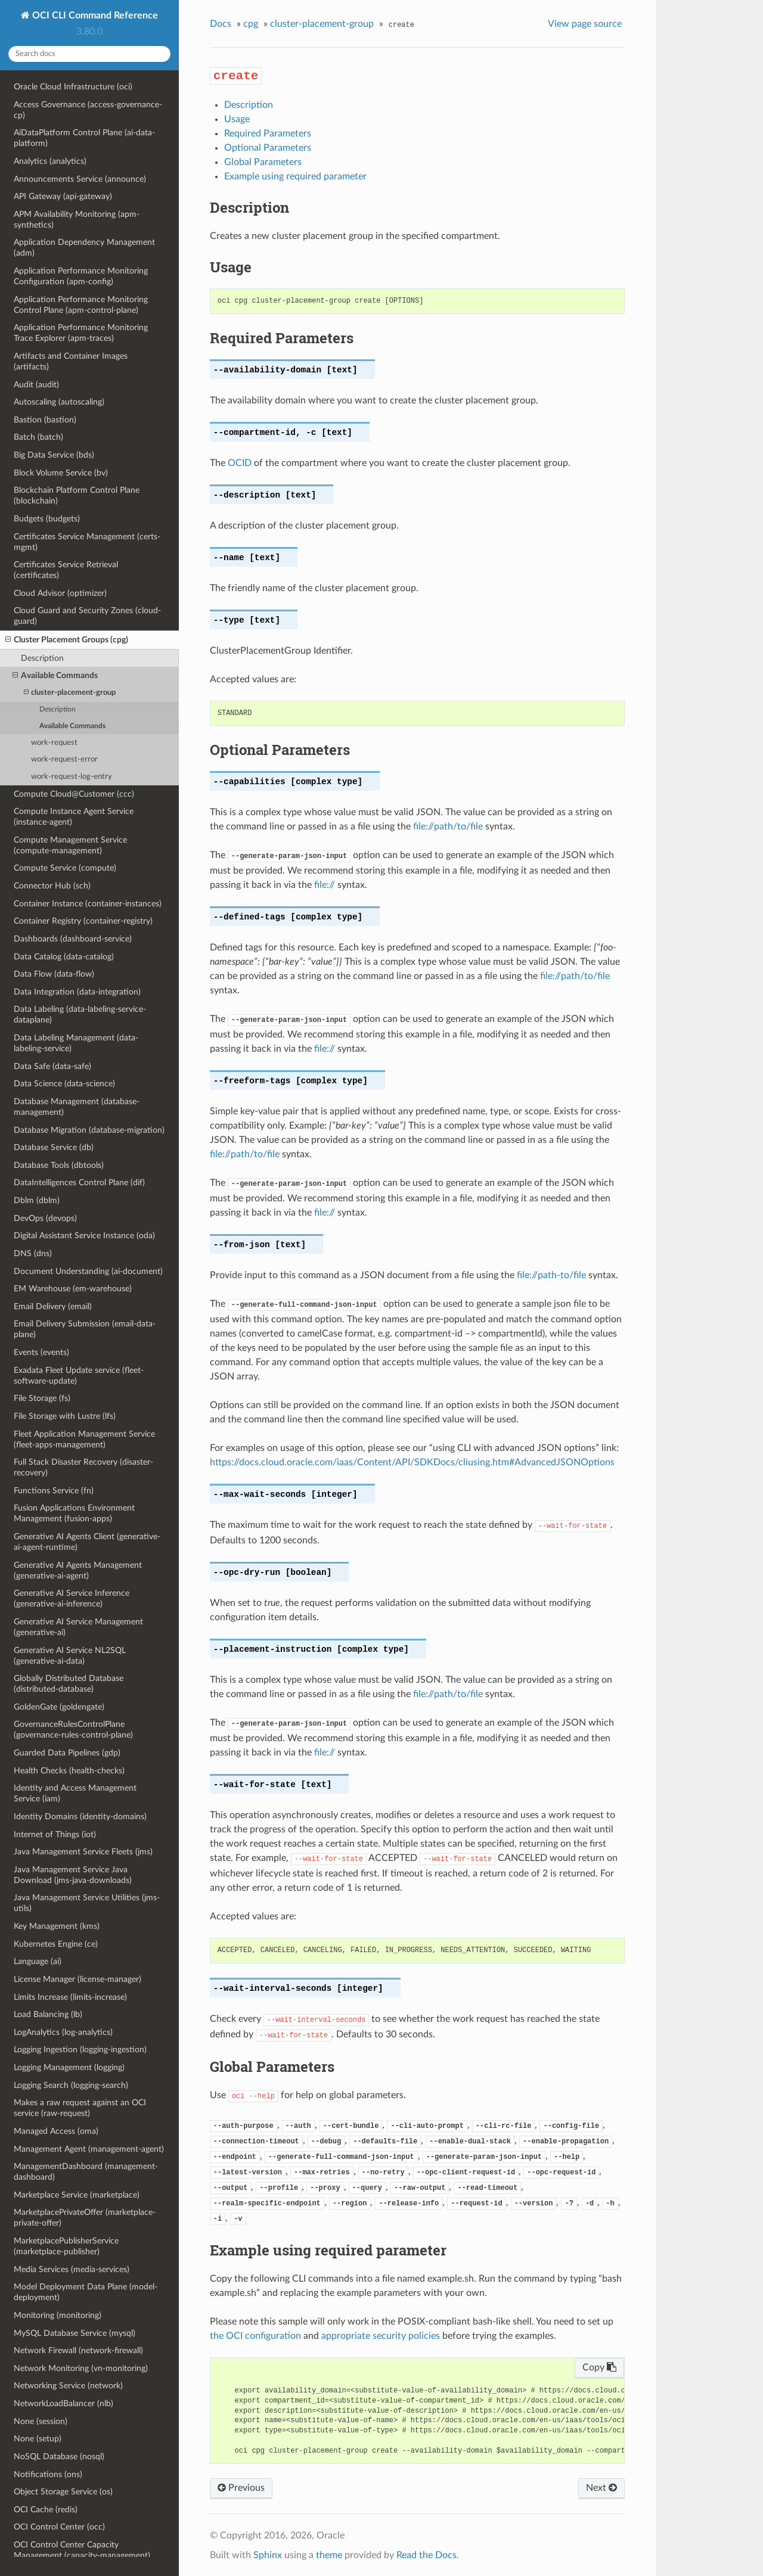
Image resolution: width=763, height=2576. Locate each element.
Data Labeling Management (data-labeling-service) (76, 1043)
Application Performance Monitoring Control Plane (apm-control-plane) (81, 305)
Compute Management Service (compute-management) (70, 845)
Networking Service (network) (68, 2385)
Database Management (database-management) (76, 1107)
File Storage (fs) (42, 1398)
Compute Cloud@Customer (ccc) (74, 794)
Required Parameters (267, 133)
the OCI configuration (255, 2336)
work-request (54, 743)
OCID (240, 463)
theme (329, 2555)
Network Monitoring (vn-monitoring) (81, 2368)
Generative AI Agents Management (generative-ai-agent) (78, 1570)
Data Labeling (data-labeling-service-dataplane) (80, 1014)
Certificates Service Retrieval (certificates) (66, 570)
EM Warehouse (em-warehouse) (73, 1288)
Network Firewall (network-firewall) (78, 2350)
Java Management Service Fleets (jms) (83, 1851)
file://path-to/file (551, 1275)
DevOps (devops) (45, 1218)
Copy (599, 2367)
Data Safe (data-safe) (52, 1066)
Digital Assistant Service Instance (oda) (84, 1235)
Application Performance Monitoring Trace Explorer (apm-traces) (81, 333)
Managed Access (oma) (56, 2131)
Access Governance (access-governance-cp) (88, 110)
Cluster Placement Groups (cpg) (66, 640)
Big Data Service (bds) (54, 454)
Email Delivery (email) (53, 1306)
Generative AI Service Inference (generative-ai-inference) (71, 1598)
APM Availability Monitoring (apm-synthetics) (76, 219)
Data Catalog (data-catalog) (64, 956)
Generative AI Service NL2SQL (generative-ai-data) (70, 1655)
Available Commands (55, 675)
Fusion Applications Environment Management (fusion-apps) (74, 1513)
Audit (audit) (36, 384)
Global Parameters (263, 162)
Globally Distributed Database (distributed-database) (68, 1683)
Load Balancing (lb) (48, 2014)
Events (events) (41, 1352)
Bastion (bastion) (45, 419)
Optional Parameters (267, 148)
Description (42, 658)
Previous (241, 2488)
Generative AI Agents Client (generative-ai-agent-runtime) (87, 1542)
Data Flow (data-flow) (54, 974)
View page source (585, 24)
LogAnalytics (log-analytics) (63, 2032)
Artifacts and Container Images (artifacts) (71, 361)
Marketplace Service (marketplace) (76, 2194)
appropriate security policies (380, 2336)
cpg (250, 24)
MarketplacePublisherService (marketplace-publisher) (66, 2246)
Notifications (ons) (48, 2474)
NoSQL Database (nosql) (59, 2456)
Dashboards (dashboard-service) (73, 938)
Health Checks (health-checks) (69, 1770)
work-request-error (64, 759)
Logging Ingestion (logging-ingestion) (80, 2049)
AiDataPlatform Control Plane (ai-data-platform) (84, 138)
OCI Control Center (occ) (59, 2526)
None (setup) (37, 2438)
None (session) (40, 2421)
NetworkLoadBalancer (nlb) (63, 2403)
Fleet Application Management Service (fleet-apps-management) (84, 1439)
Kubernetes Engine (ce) (56, 1944)
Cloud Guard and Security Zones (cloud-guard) (87, 616)
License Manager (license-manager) (77, 1979)
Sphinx (267, 2555)
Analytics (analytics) (50, 161)
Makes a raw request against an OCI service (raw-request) (80, 2108)
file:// (324, 885)
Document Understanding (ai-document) (88, 1271)
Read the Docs (426, 2555)
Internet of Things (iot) (55, 1834)
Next (601, 2488)
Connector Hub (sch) (52, 885)
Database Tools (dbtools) (59, 1165)
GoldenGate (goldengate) (59, 1706)
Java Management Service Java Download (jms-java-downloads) (73, 1875)
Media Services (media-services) (71, 2269)
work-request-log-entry (71, 777)
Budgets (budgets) (47, 518)
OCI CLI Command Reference (94, 15)
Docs (220, 24)
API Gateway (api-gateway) (63, 196)
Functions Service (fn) (54, 1490)
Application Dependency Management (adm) (84, 247)
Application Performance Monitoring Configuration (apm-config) (81, 276)
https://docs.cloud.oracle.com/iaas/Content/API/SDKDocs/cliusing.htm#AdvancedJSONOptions (412, 1462)
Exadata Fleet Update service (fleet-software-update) (79, 1375)
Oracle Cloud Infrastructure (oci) (73, 86)
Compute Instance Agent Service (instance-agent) (74, 816)
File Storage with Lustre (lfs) (65, 1416)
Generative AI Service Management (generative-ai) (78, 1627)
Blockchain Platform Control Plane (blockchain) (76, 495)
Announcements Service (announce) (80, 179)
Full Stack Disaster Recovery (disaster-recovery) (83, 1467)
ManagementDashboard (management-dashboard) (86, 2172)
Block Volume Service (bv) (61, 472)
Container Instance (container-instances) (88, 903)
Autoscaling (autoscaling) (59, 401)
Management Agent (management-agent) (89, 2149)
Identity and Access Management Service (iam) (75, 1793)
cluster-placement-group (70, 693)
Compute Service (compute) (65, 867)
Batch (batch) (38, 437)
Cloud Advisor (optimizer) (60, 593)
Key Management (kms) (57, 1926)
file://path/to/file (448, 826)
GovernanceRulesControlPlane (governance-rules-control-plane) (73, 1729)
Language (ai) (37, 1961)
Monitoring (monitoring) (57, 2315)
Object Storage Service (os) (63, 2491)
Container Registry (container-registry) (83, 920)
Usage (237, 119)
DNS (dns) (33, 1253)
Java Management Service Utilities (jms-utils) (87, 1903)
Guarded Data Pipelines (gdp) (67, 1752)
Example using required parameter (295, 176)
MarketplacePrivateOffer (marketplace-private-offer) (85, 2217)
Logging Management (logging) (69, 2067)
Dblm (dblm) (37, 1200)
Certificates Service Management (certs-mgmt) (87, 542)
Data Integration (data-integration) (77, 991)
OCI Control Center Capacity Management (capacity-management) (82, 2550)
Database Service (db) (54, 1147)
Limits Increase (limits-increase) (70, 1997)
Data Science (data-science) (64, 1083)
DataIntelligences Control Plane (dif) (79, 1182)
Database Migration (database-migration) (89, 1130)
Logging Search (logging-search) (71, 2085)
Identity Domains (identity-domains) (80, 1816)
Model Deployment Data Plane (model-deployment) (85, 2292)
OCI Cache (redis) (45, 2509)
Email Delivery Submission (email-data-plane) (85, 1329)
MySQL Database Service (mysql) (74, 2333)
